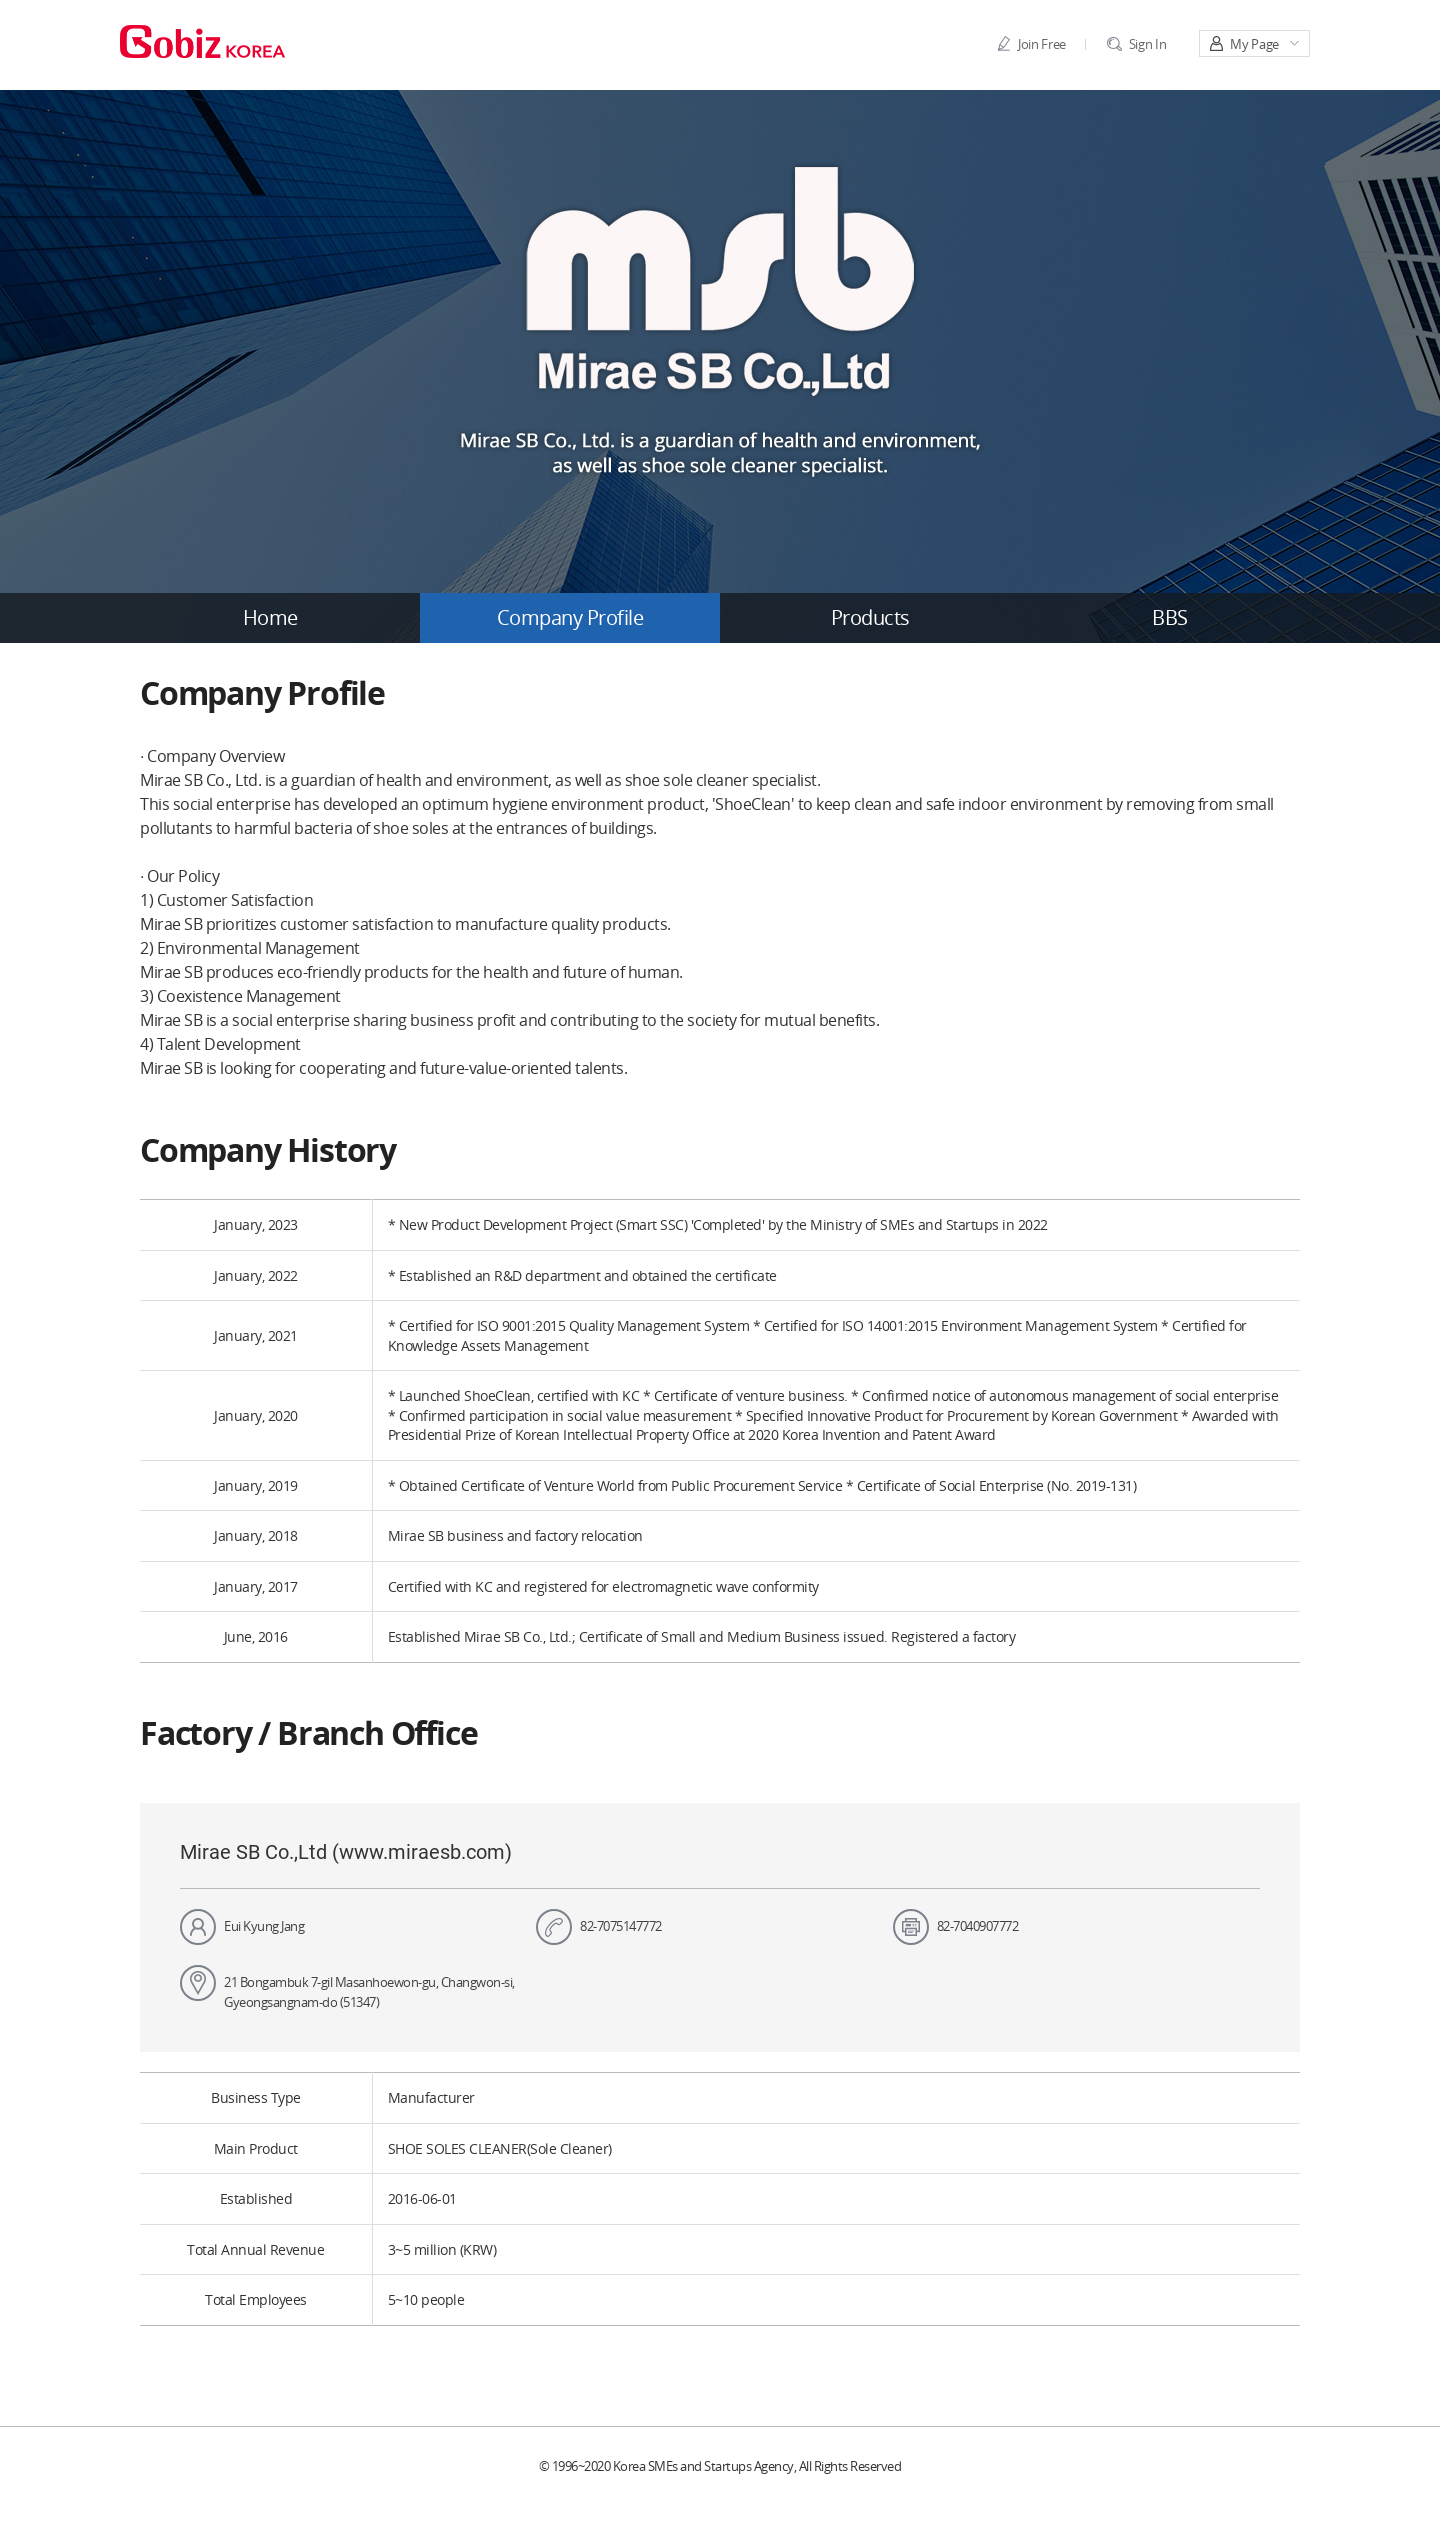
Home (270, 618)
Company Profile (570, 618)
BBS (1170, 618)
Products (870, 618)
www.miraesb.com (422, 1852)
